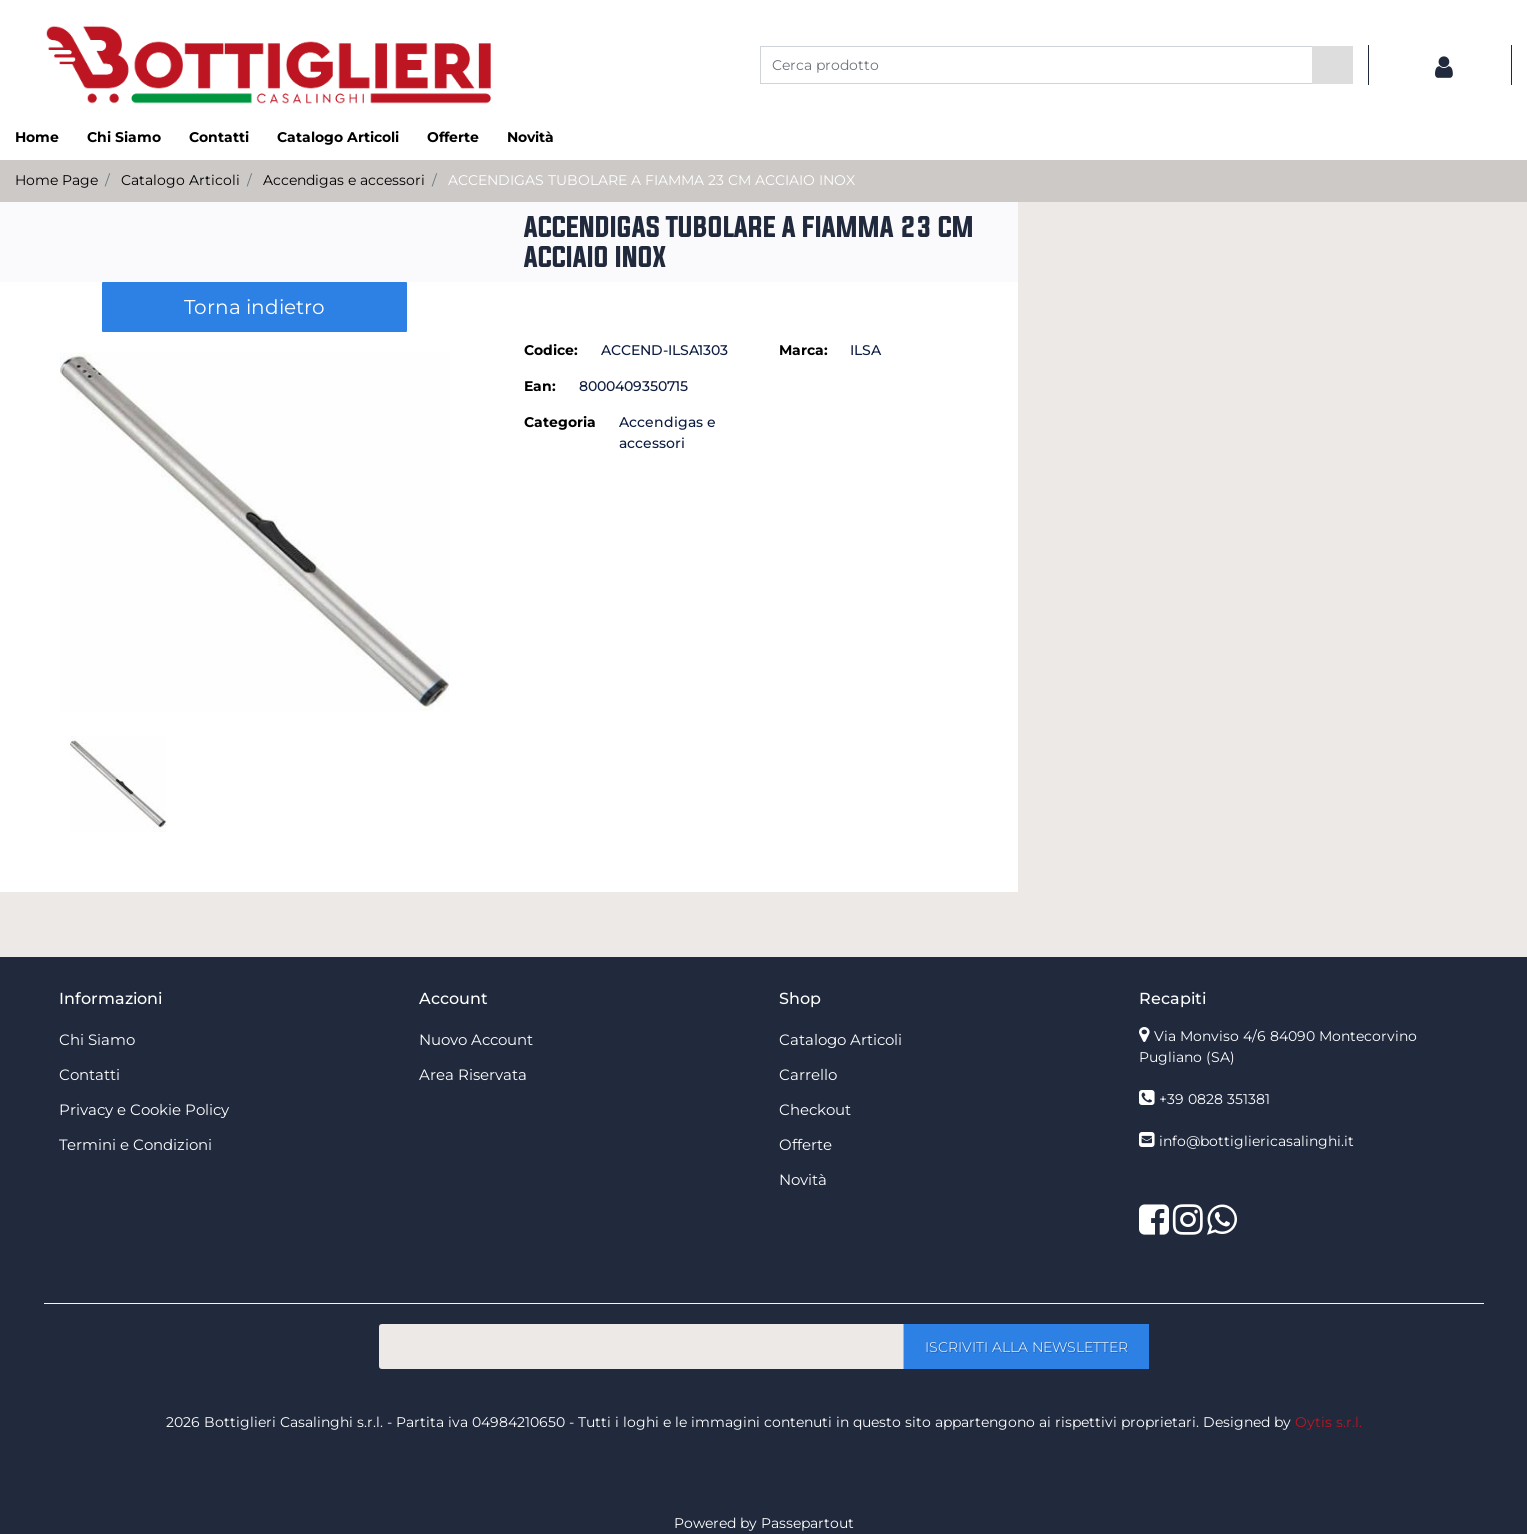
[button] (1332, 65)
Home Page (56, 180)
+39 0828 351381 (1214, 1099)
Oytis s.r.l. (1328, 1422)
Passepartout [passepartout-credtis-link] (807, 1523)
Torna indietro (254, 307)
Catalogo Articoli (180, 180)
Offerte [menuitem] (453, 137)
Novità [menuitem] (530, 137)
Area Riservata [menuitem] (473, 1074)
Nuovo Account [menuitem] (476, 1039)
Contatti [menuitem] (219, 137)
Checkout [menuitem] (815, 1109)
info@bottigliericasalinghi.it (1256, 1141)
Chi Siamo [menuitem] (124, 137)
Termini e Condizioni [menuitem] (135, 1144)
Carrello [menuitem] (808, 1074)
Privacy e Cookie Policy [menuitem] (144, 1109)
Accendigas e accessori (344, 180)
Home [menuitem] (37, 137)
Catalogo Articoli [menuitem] (338, 137)
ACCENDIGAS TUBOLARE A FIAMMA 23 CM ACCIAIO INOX (651, 180)
